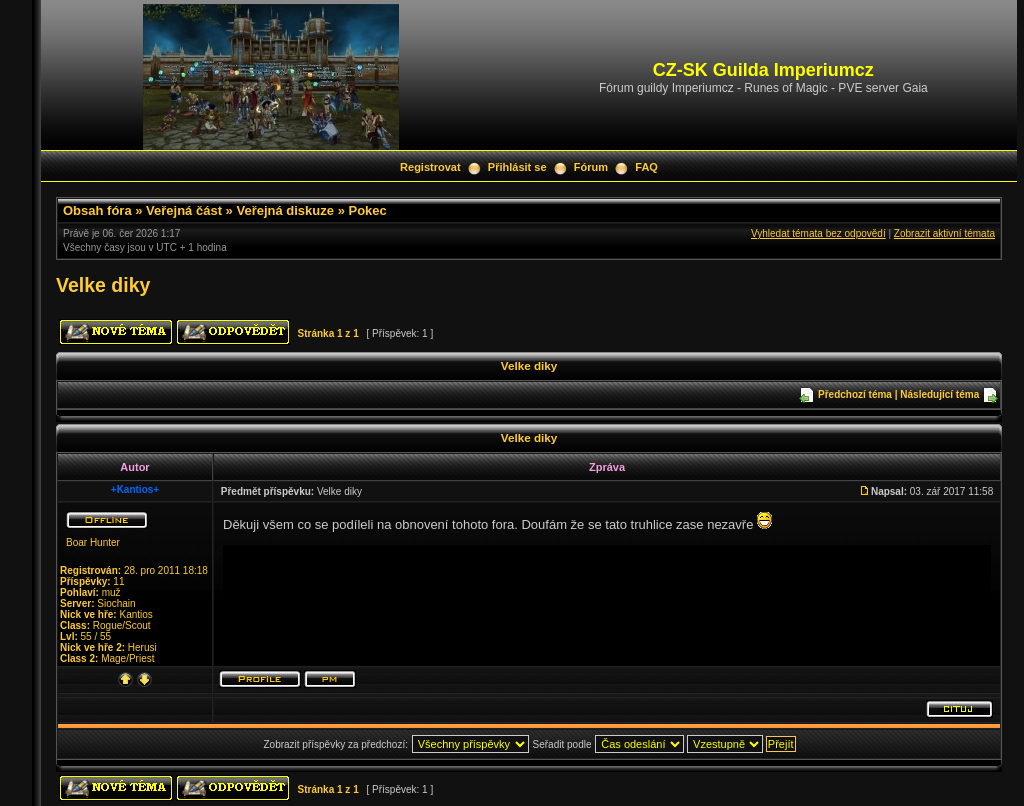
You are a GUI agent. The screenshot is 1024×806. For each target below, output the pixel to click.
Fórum (591, 167)
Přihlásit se (517, 167)
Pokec (367, 210)
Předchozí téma (855, 394)
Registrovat (430, 167)
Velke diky (103, 285)
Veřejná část (184, 210)
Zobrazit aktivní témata (944, 233)
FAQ (646, 167)
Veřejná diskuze (285, 210)
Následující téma (939, 394)
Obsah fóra (97, 210)
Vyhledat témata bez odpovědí (818, 233)
